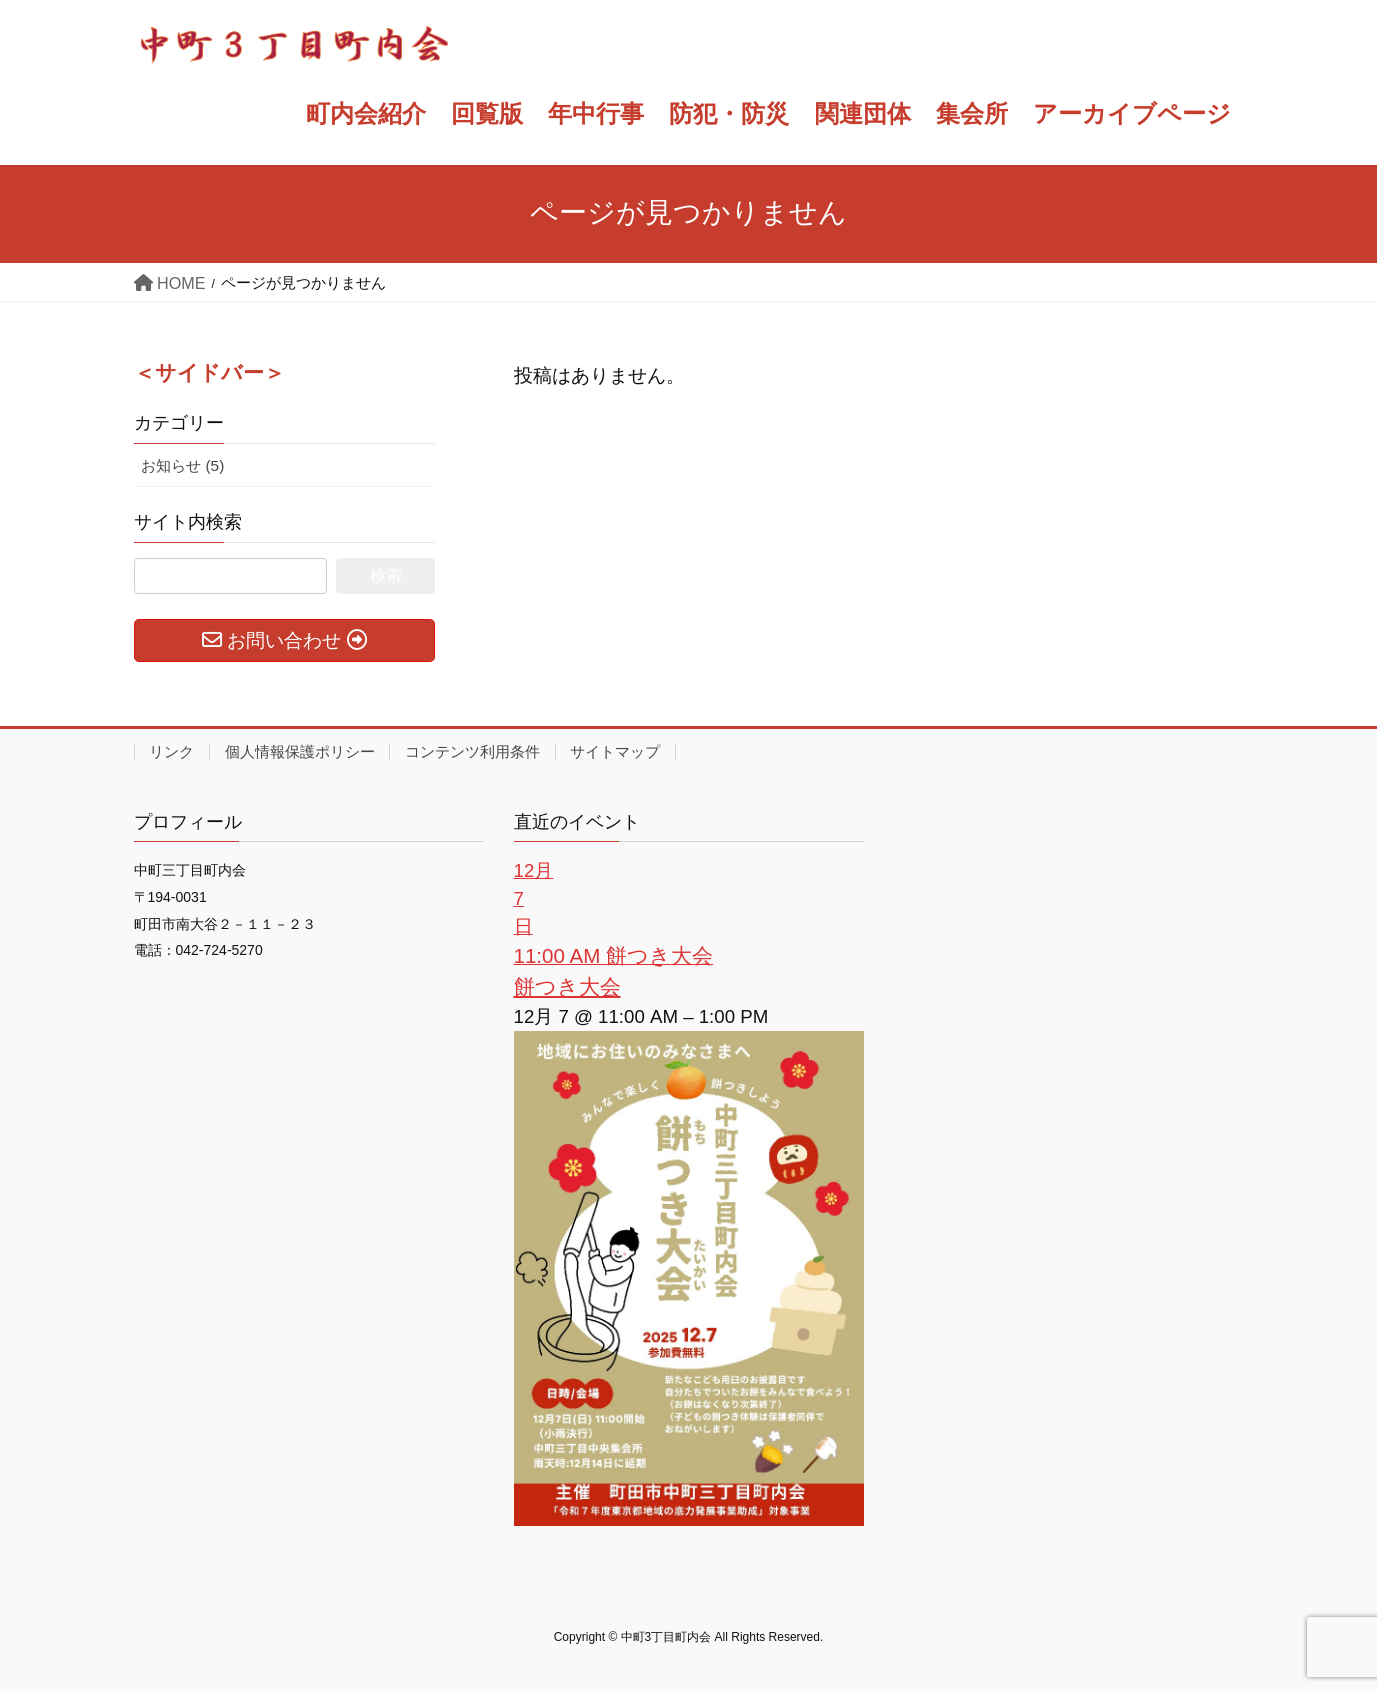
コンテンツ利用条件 (472, 752)
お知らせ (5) (182, 465)
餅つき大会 (567, 986)
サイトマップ (615, 752)
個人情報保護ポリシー (300, 752)
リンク (171, 752)
